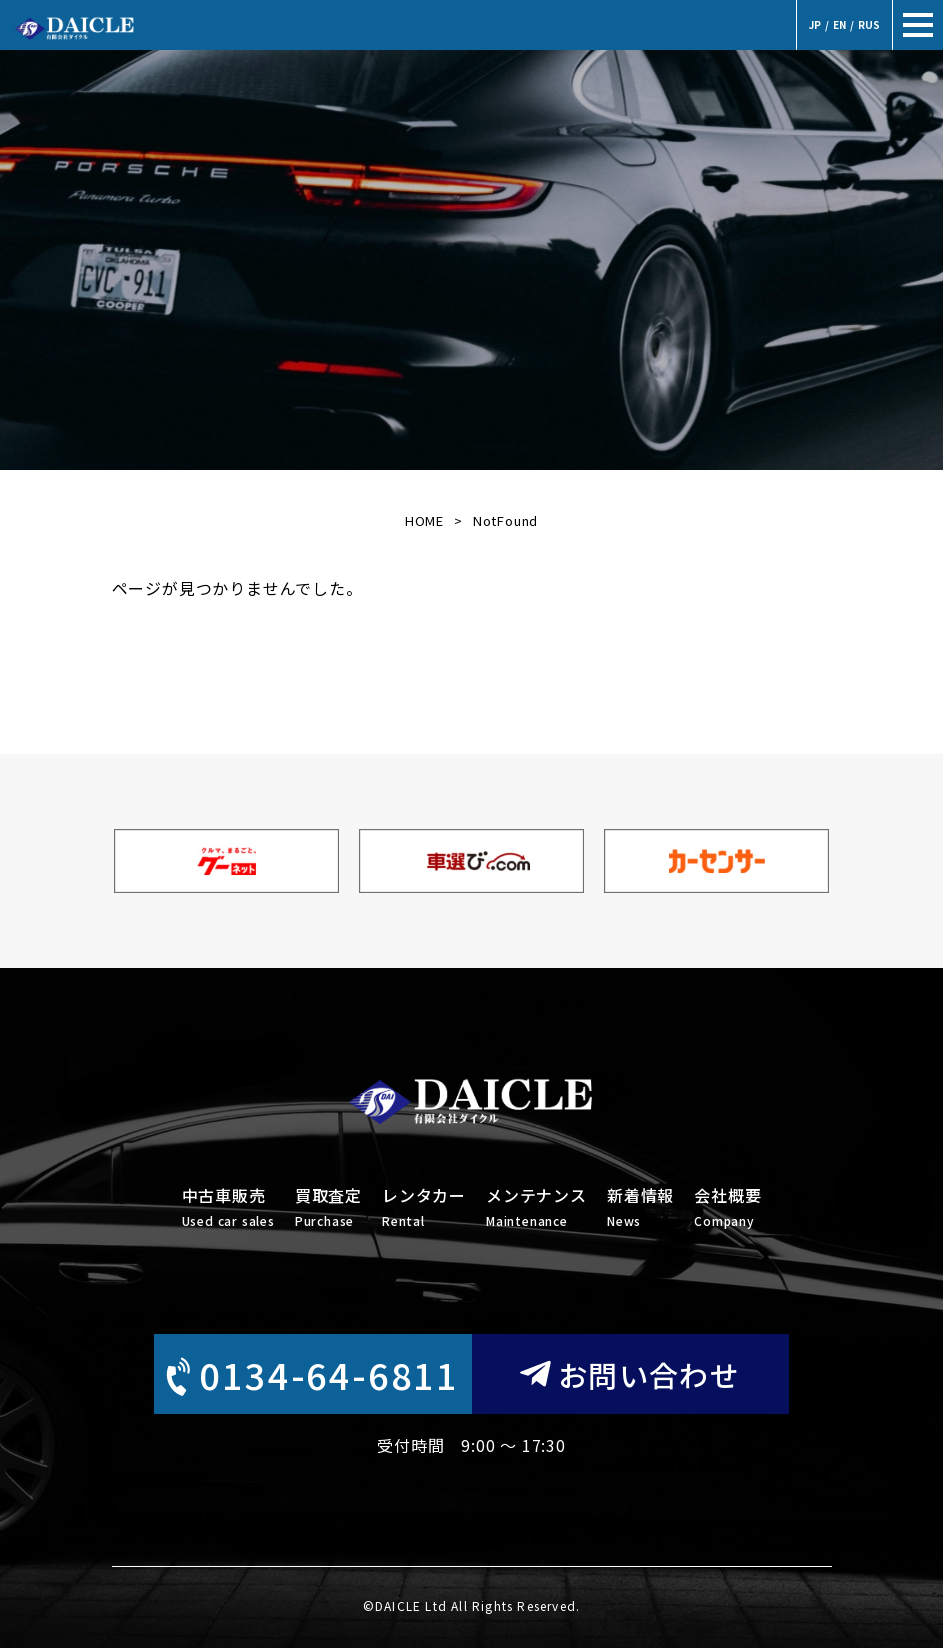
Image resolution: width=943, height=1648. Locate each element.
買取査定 (328, 1208)
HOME (424, 520)
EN (839, 24)
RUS (869, 24)
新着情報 (640, 1208)
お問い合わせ (630, 1374)
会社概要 (727, 1208)
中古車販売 (228, 1208)
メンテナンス (536, 1208)
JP (815, 24)
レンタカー (424, 1208)
